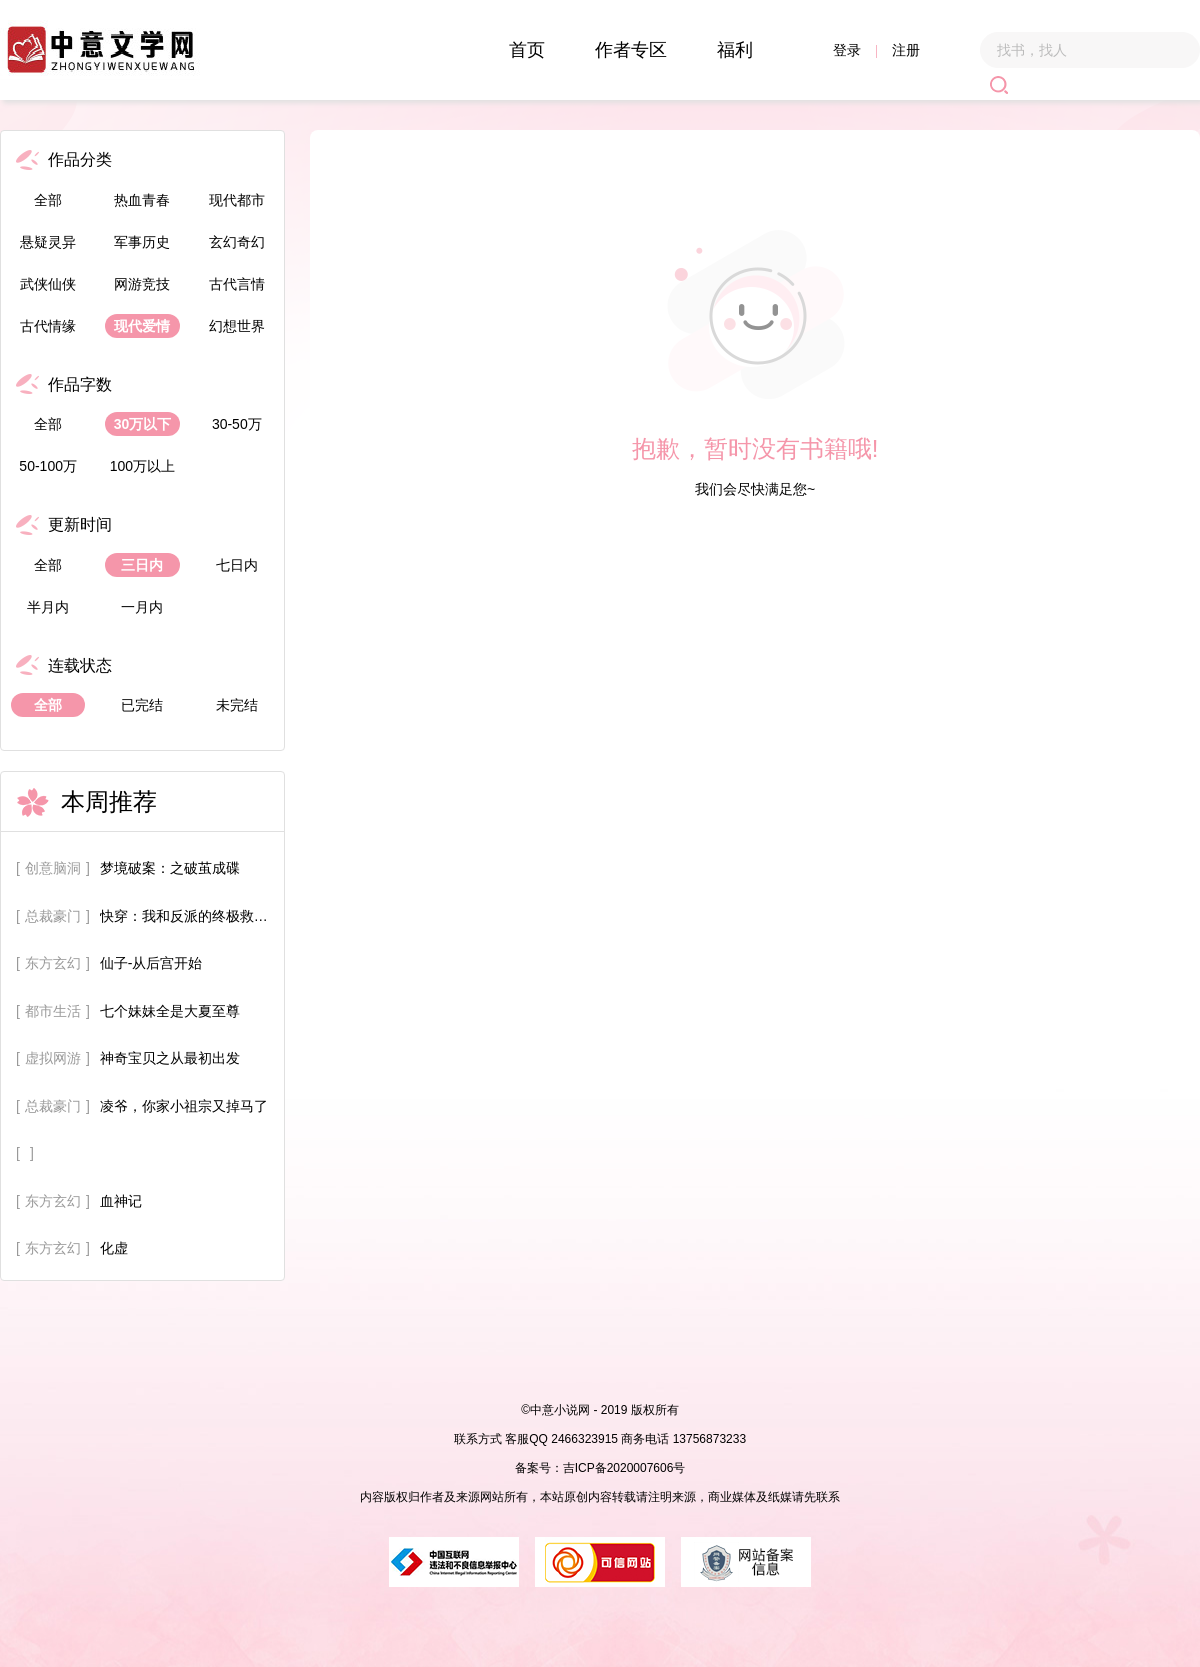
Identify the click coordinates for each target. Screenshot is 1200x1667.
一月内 (142, 607)
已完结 (142, 705)
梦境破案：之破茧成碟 (170, 868)
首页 (527, 50)
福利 (735, 50)
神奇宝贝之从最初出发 (170, 1058)
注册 (906, 50)
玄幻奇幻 (237, 242)
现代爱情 (142, 326)
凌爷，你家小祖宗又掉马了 (184, 1106)
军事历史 (142, 242)
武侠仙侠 (48, 284)
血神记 (121, 1201)
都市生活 (53, 1011)
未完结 (237, 705)
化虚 (114, 1248)
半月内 (48, 607)
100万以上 (142, 466)
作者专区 (631, 50)
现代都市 (237, 200)
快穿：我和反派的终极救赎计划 (190, 916)
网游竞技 (142, 284)
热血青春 (142, 200)
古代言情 (237, 284)
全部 (48, 200)
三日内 (142, 565)
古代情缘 (48, 326)
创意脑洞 (53, 868)
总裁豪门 (53, 916)
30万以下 (143, 424)
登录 (847, 50)
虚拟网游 (53, 1058)
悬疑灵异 (48, 242)
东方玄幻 (53, 963)
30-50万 (237, 424)
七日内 (237, 565)
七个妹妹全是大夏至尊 (170, 1011)
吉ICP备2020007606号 (624, 1468)
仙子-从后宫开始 (151, 963)
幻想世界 (237, 326)
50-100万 (48, 466)
